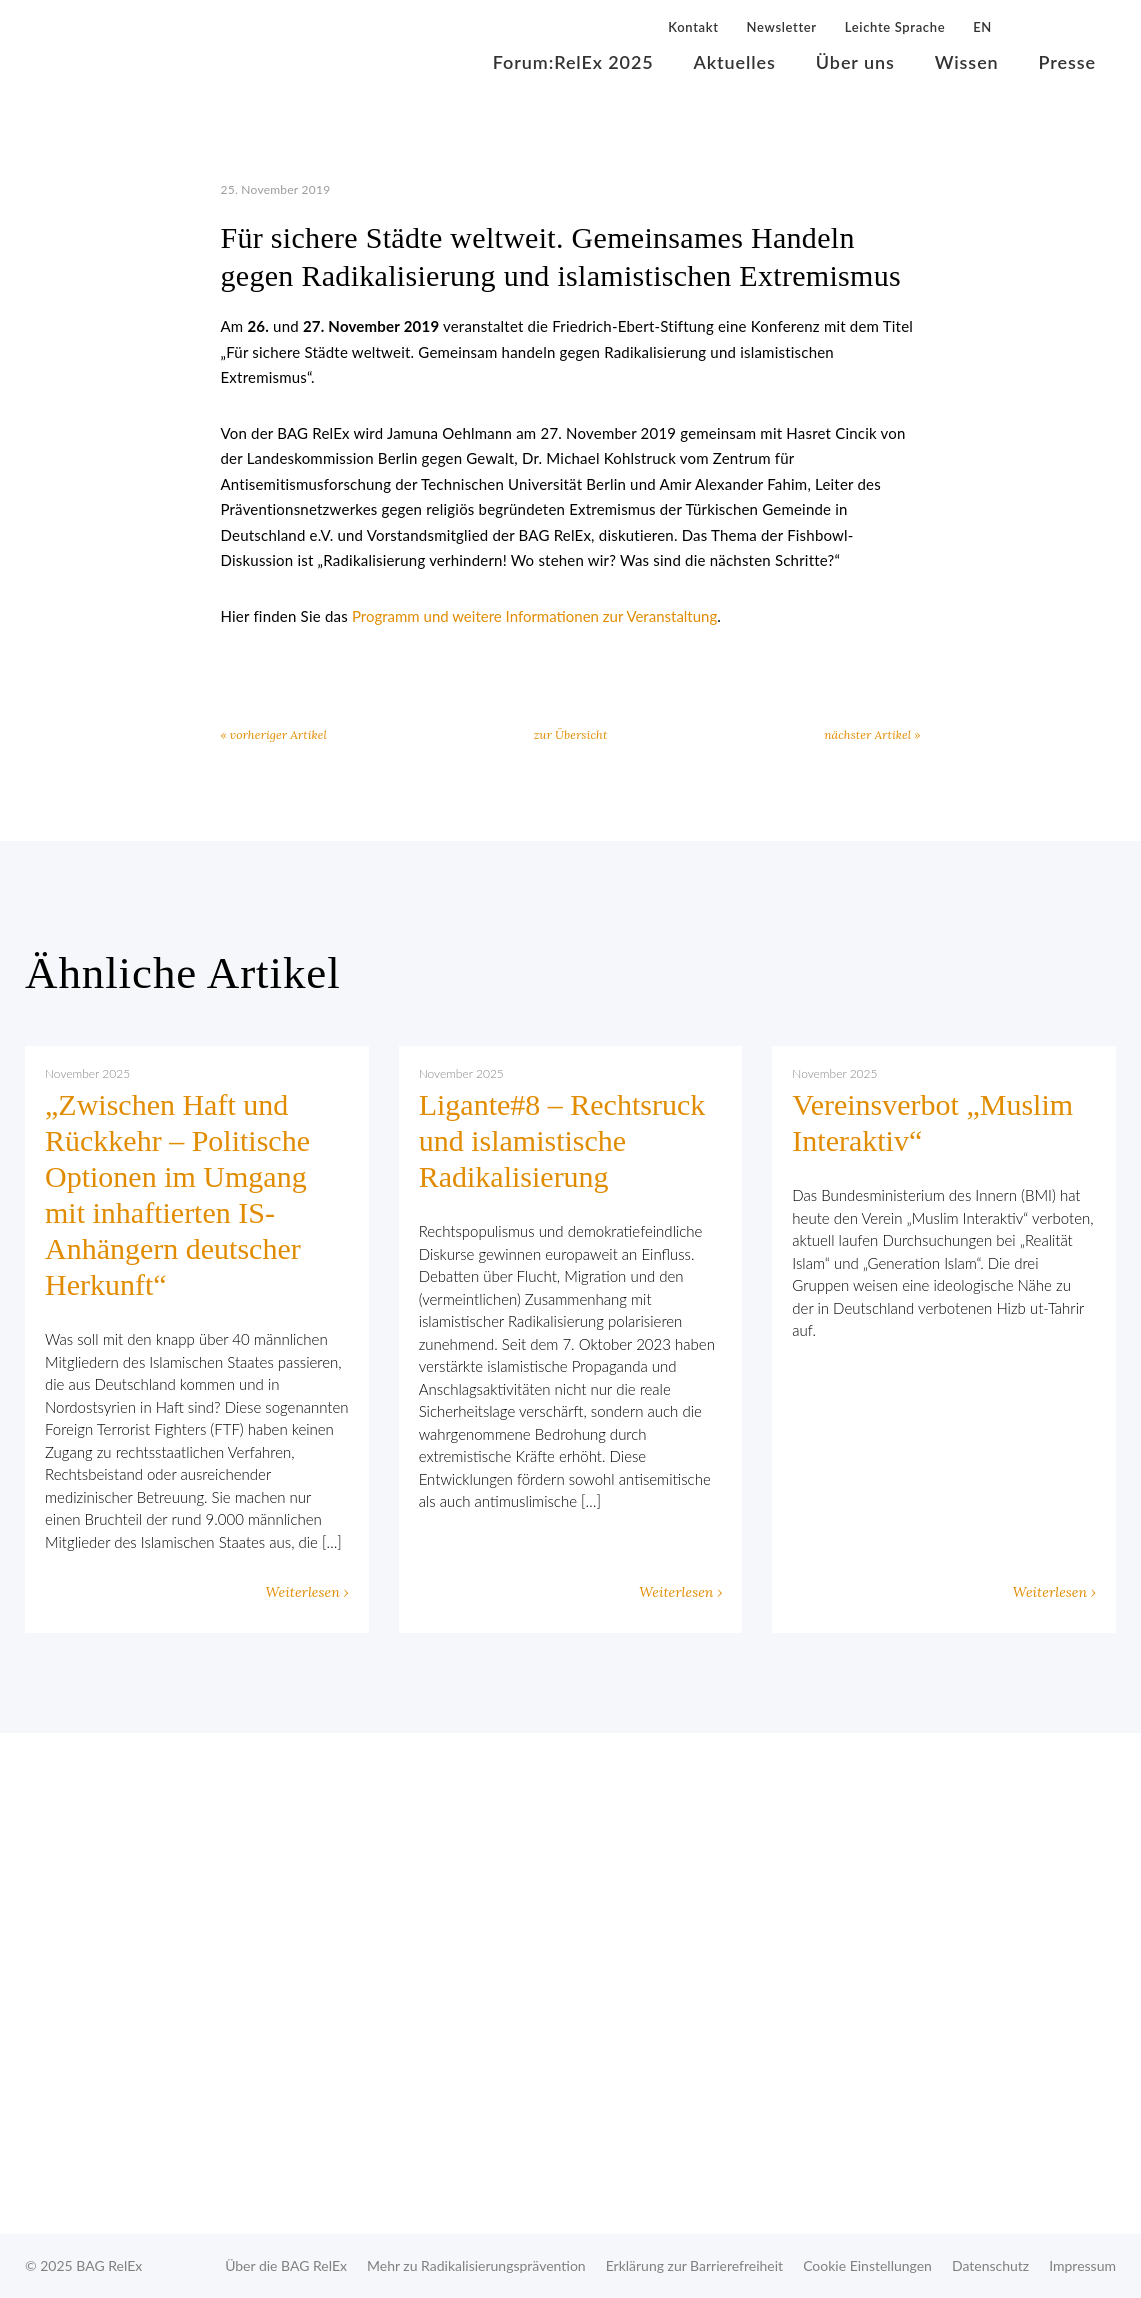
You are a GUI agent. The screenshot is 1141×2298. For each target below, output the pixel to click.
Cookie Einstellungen (867, 2265)
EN (982, 27)
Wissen (967, 62)
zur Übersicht (571, 734)
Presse (1067, 62)
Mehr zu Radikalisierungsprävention (476, 2265)
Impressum (1082, 2265)
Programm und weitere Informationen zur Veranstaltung (534, 616)
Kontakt (693, 27)
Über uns (855, 62)
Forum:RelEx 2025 (573, 62)
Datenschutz (990, 2265)
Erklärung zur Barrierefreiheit (694, 2265)
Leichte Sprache (895, 27)
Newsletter (782, 27)
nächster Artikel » (872, 734)
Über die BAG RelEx (286, 2265)
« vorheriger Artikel (274, 734)
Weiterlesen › (307, 1592)
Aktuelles (735, 62)
